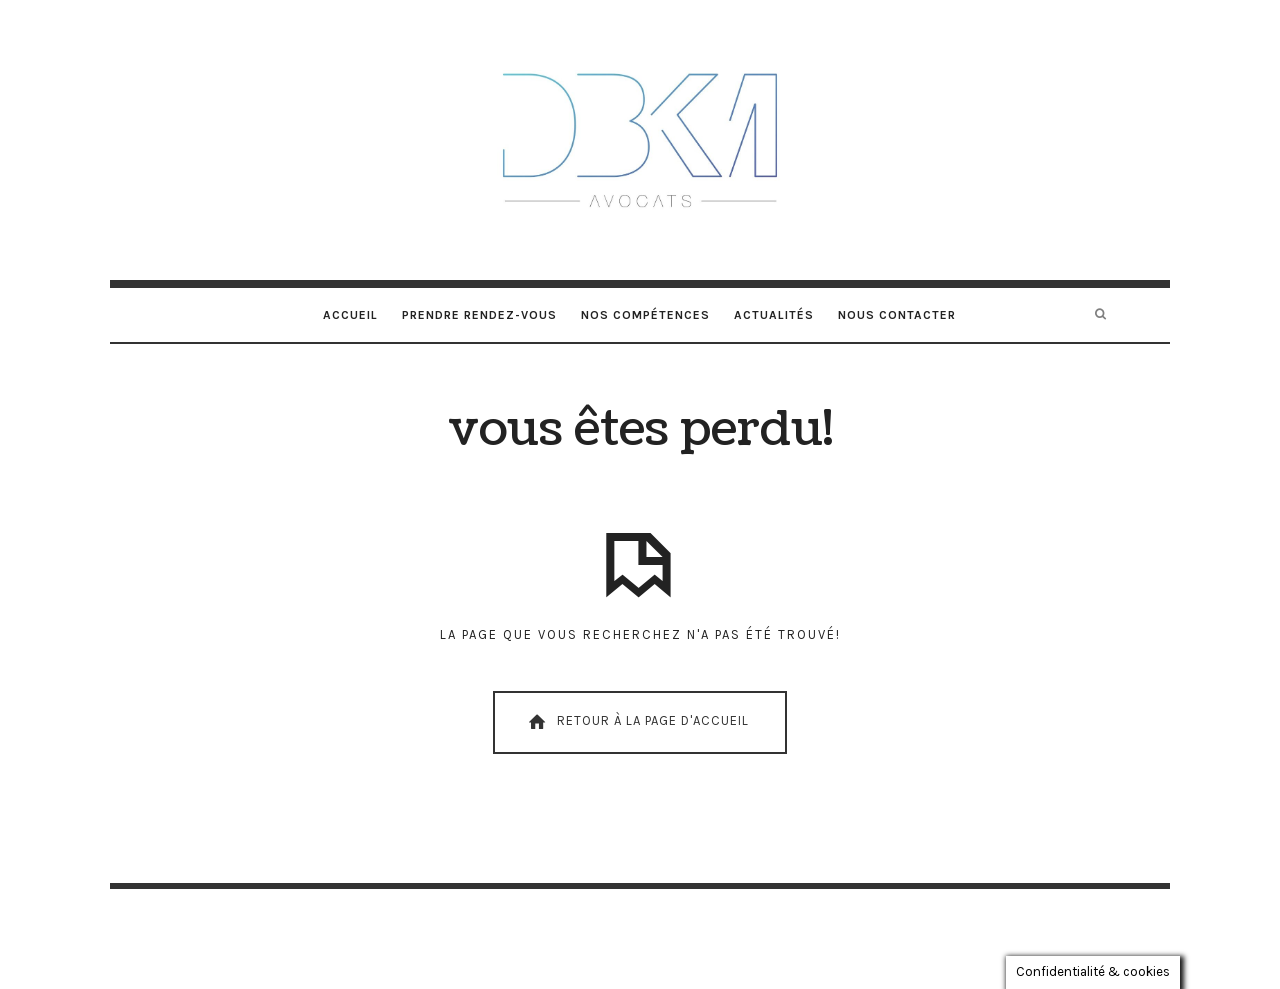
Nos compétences (645, 315)
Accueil (350, 315)
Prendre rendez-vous (479, 315)
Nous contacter (897, 315)
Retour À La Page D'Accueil (637, 722)
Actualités (774, 315)
